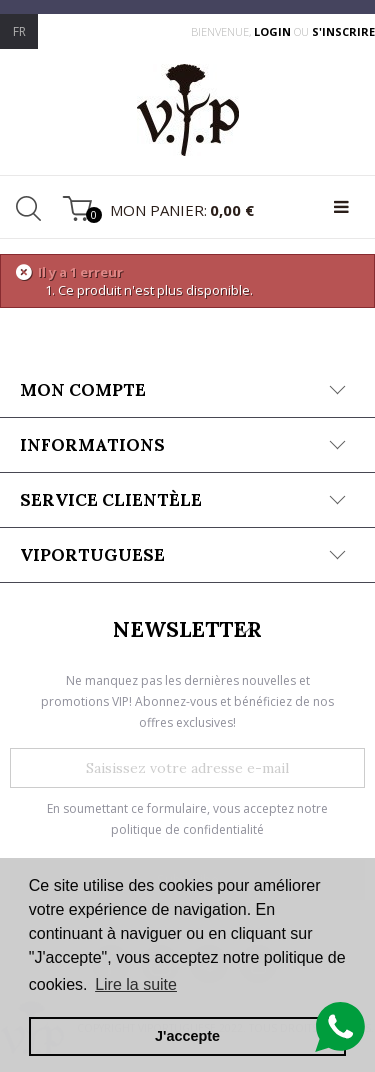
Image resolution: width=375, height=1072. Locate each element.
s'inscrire (343, 31)
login (274, 31)
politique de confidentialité (187, 829)
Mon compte (83, 390)
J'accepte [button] (187, 1036)
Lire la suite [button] (136, 984)
